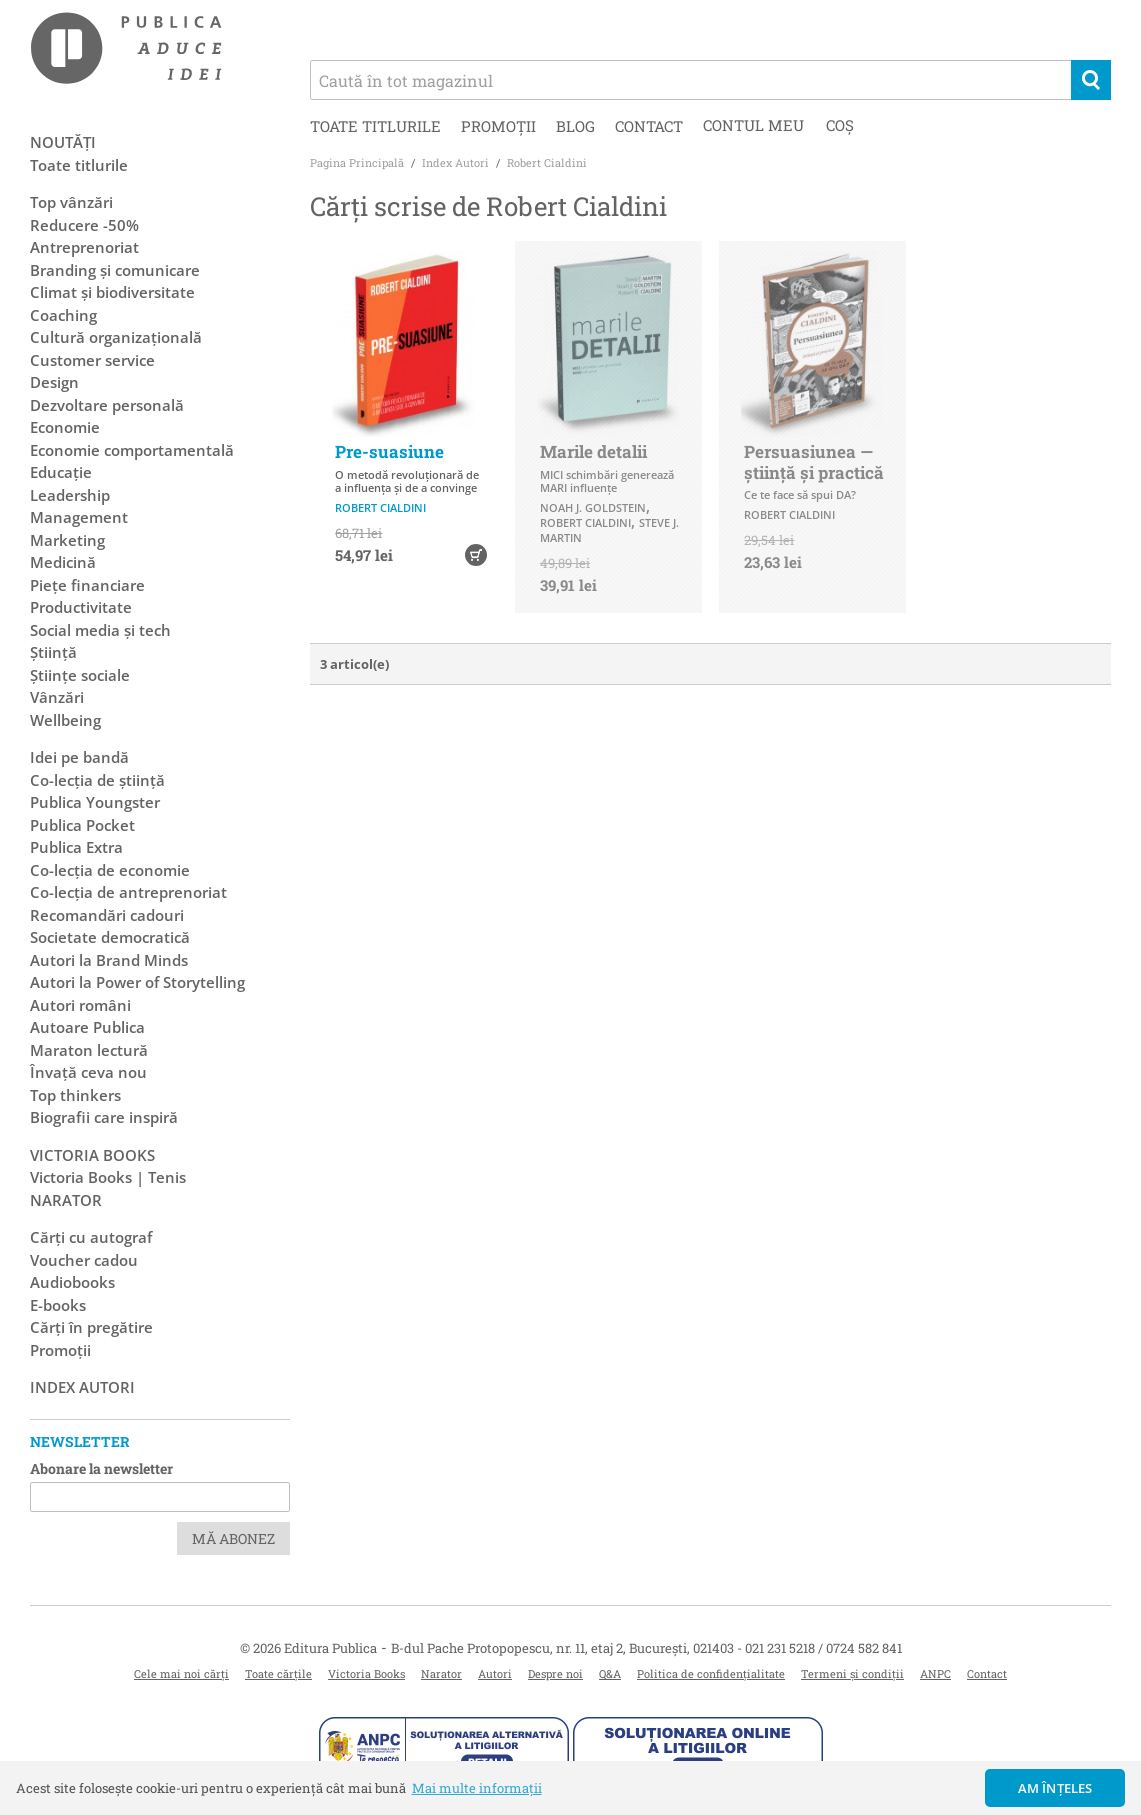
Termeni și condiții (852, 1673)
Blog (575, 126)
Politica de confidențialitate (711, 1673)
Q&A (610, 1673)
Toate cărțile (278, 1673)
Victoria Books (366, 1673)
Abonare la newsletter (101, 1468)
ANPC (935, 1673)
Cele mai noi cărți (181, 1673)
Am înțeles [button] (1055, 1788)
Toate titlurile (375, 126)
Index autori (82, 1387)
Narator (441, 1673)
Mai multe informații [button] (477, 1788)
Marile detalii (593, 451)
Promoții (498, 126)
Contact (649, 126)
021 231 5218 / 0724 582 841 (823, 1648)
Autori (495, 1673)
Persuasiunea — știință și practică (814, 461)
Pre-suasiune (389, 451)
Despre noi (555, 1673)
